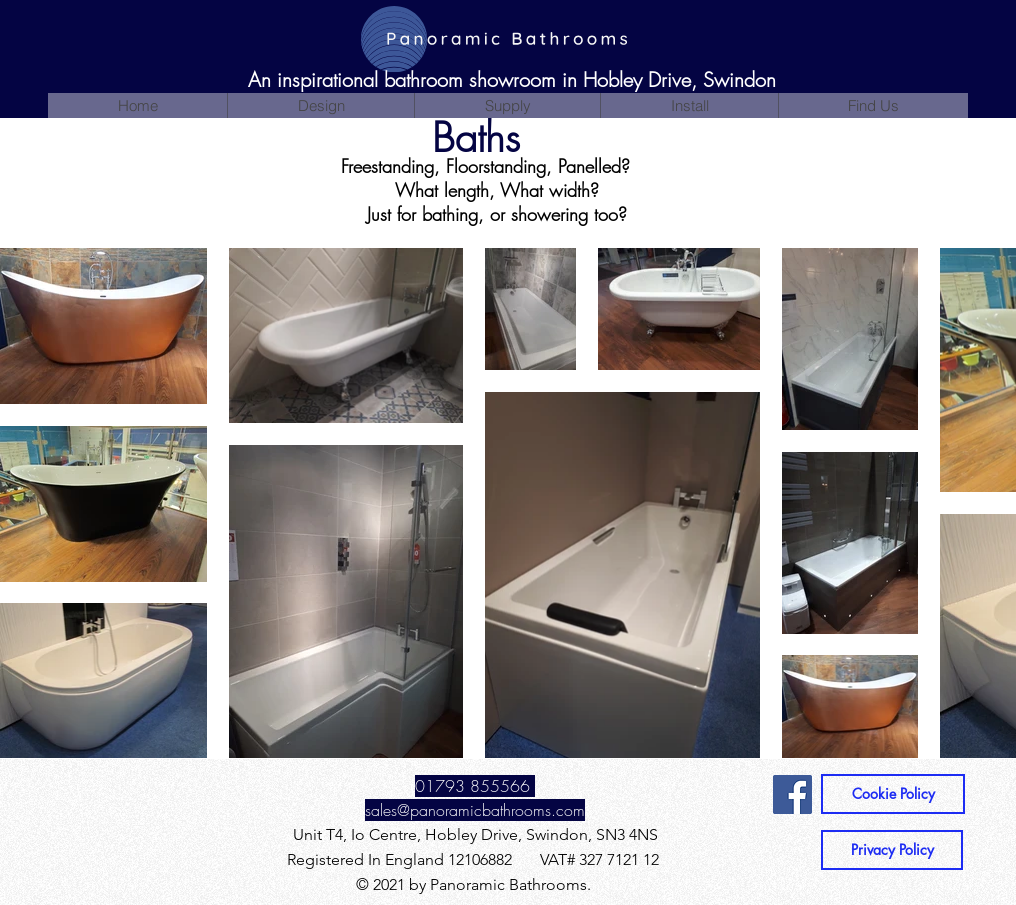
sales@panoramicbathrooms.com (475, 810)
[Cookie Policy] (893, 794)
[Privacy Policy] (892, 850)
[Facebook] (792, 794)
